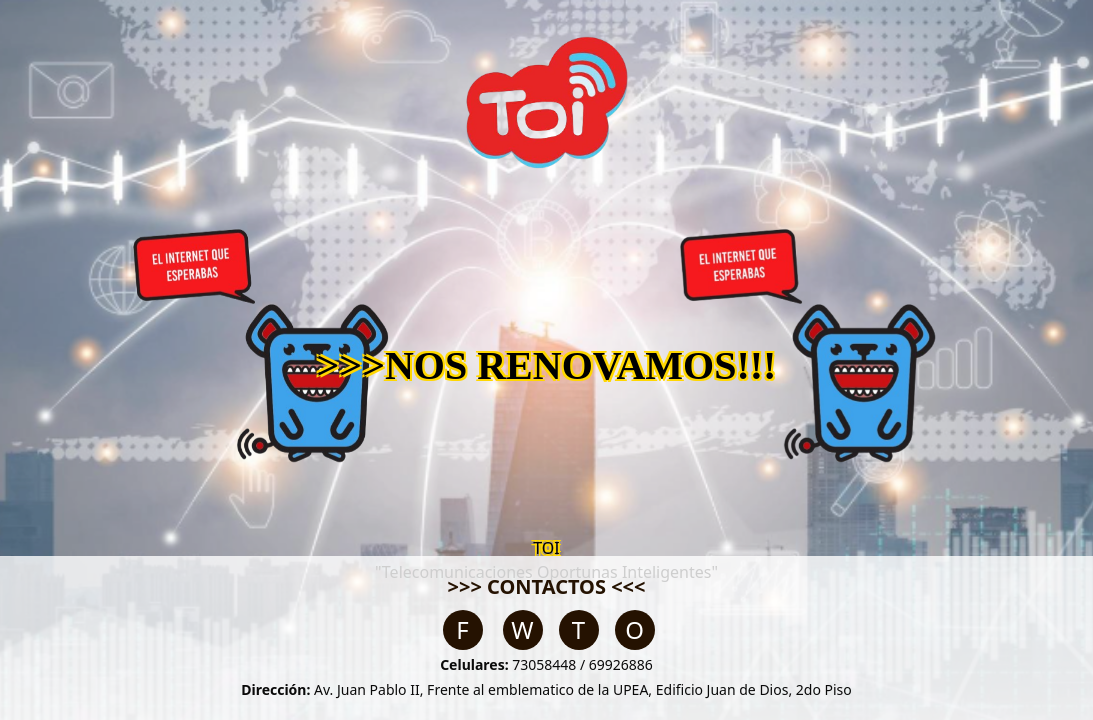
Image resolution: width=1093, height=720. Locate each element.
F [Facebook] (462, 629)
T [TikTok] (578, 629)
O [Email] (634, 629)
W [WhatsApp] (522, 629)
